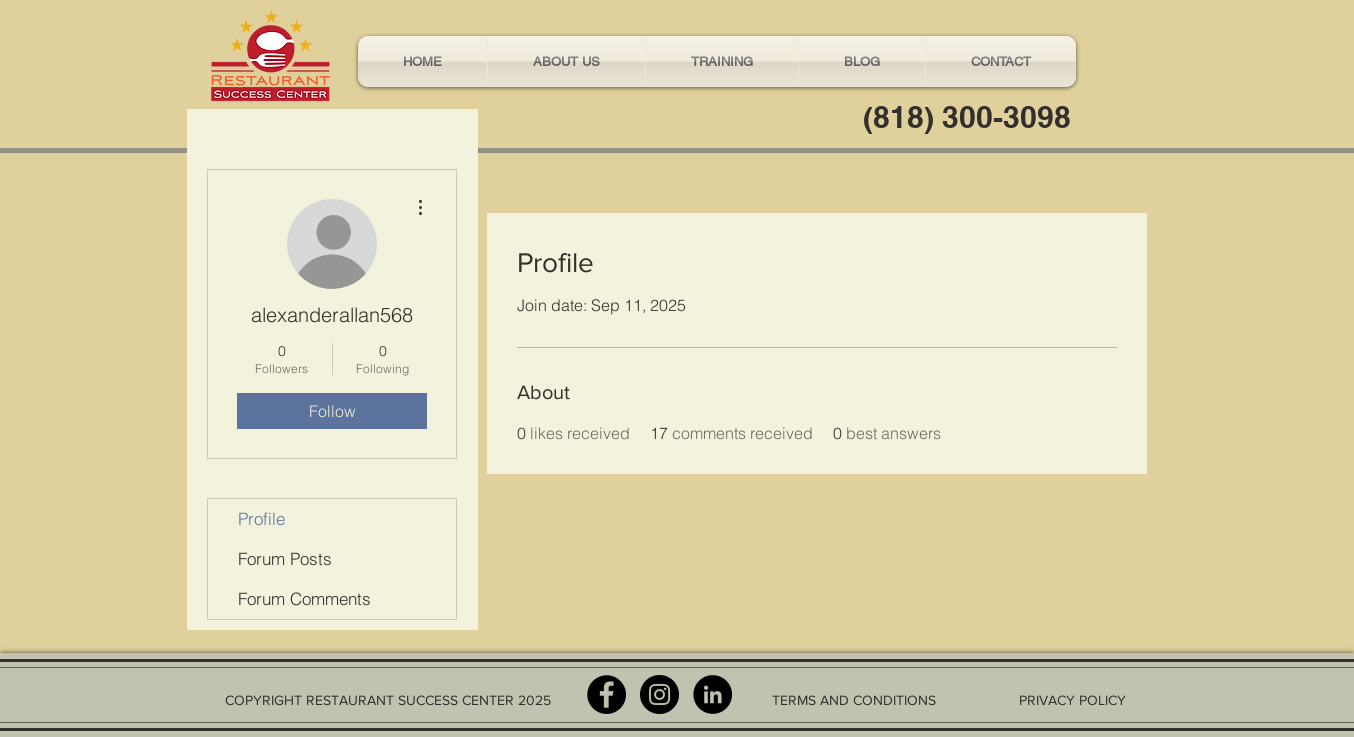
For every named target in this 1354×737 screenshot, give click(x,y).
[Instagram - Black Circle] (659, 694)
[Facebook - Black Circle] (606, 694)
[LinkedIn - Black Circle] (712, 694)
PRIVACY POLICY (1072, 700)
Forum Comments (304, 598)
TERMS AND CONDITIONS (854, 700)
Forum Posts (285, 558)
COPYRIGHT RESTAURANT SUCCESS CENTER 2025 (388, 700)
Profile (261, 518)
